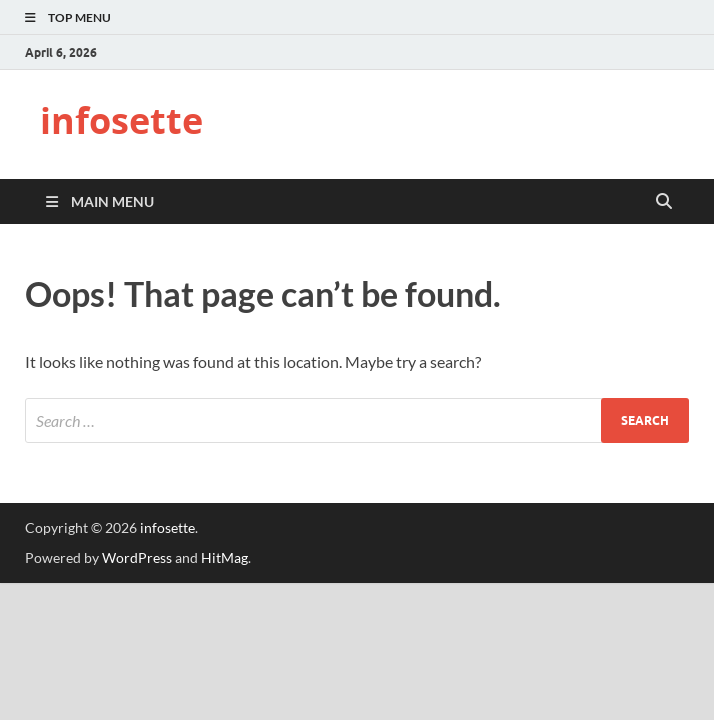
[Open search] (664, 202)
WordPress (137, 557)
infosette (121, 120)
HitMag (224, 557)
